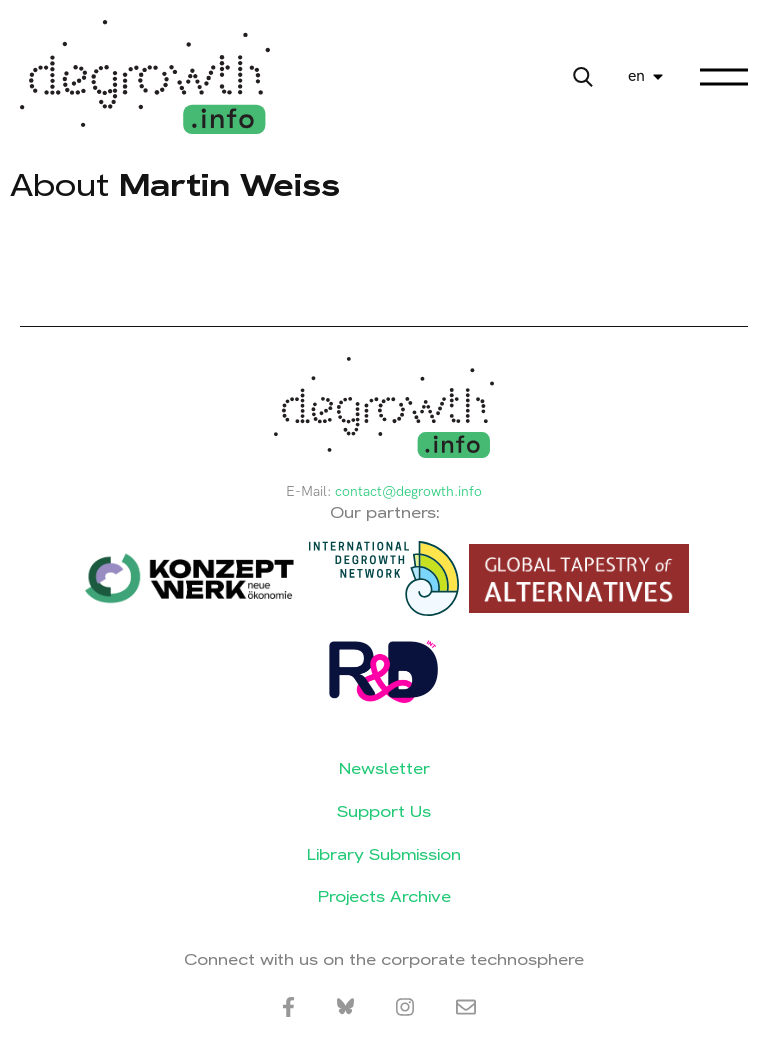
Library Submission (384, 854)
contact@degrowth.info (408, 491)
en (636, 76)
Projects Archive (384, 896)
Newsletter (384, 768)
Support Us (384, 811)
